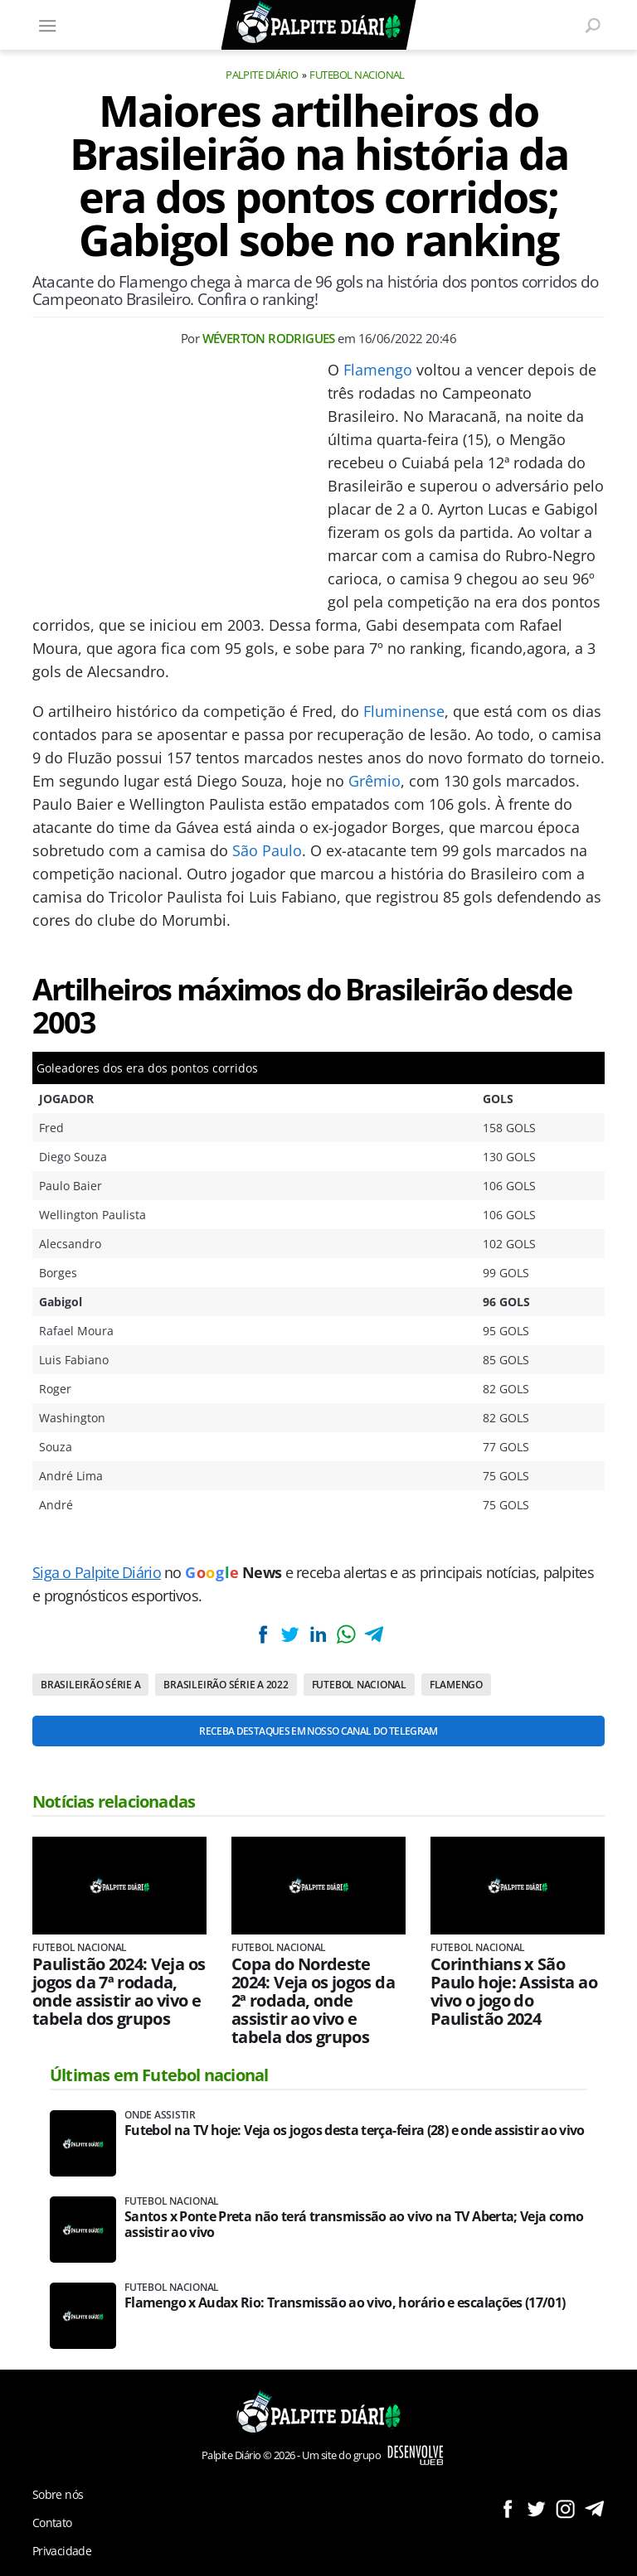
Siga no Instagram (565, 2508)
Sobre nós (57, 2494)
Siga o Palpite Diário (96, 1572)
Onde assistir (160, 2115)
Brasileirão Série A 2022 (225, 1685)
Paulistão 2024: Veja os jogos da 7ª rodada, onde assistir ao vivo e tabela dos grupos (118, 1991)
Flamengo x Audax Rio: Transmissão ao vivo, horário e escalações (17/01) (345, 2303)
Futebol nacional (357, 74)
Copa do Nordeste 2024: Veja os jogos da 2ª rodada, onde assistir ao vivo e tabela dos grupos (313, 2000)
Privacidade (61, 2551)
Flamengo (377, 370)
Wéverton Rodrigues (268, 338)
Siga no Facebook (507, 2508)
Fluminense (404, 711)
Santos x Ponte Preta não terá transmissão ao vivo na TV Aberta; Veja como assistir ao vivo (353, 2224)
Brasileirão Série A (90, 1685)
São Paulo (267, 850)
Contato (52, 2522)
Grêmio (374, 781)
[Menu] (47, 25)
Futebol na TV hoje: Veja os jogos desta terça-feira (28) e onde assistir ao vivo (354, 2130)
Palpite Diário (262, 74)
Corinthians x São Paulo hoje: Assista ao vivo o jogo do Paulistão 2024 (513, 1991)
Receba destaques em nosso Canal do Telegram (318, 1731)
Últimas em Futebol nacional (159, 2075)
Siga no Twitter (536, 2508)
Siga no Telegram (594, 2508)
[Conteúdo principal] (318, 1288)
